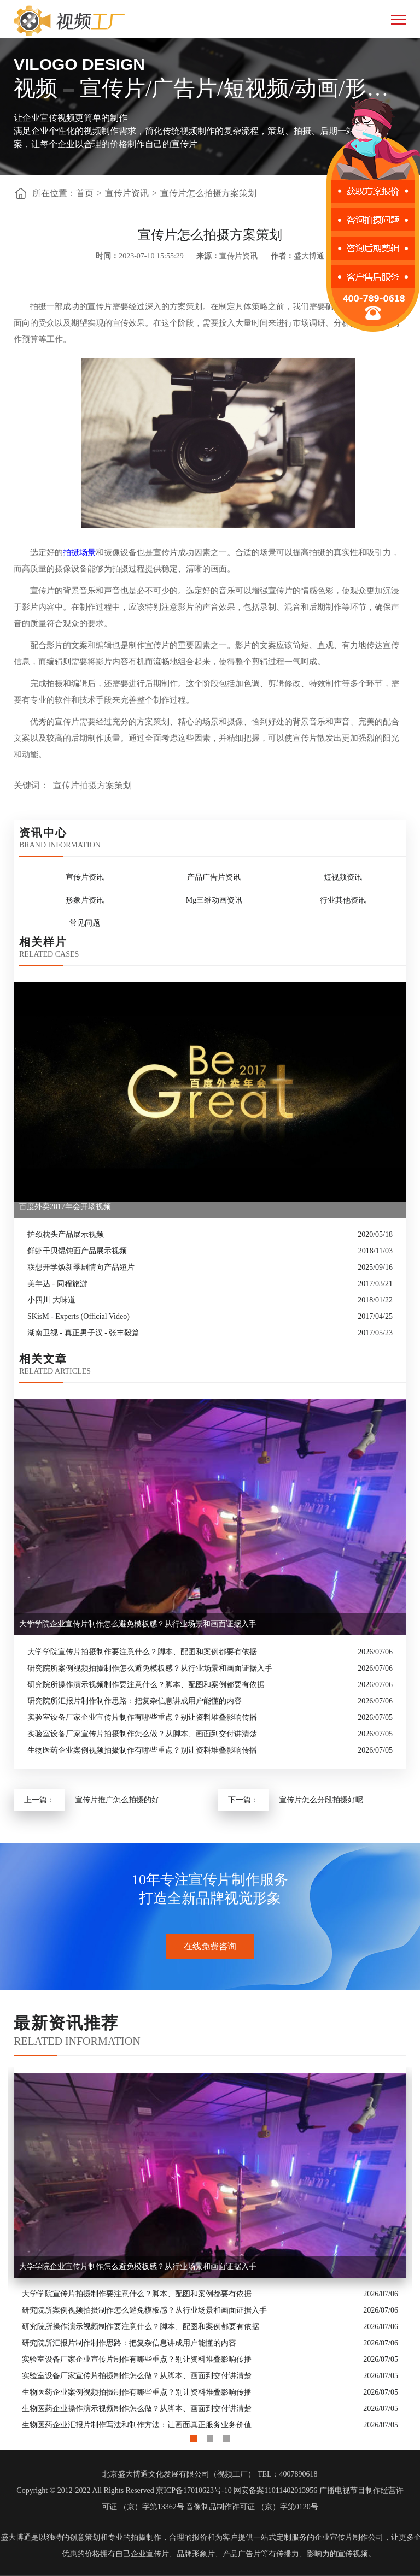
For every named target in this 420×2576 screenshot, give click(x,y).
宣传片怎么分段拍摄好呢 (321, 1800)
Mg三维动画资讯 (214, 900)
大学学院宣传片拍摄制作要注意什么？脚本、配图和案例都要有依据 (142, 1652)
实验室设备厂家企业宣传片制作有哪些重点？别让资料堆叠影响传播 (142, 1717)
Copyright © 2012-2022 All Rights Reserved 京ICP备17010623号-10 (123, 2490)
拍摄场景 (79, 552)
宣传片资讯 (127, 193)
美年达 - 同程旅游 (57, 1284)
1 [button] (193, 2435)
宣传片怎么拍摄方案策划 (208, 193)
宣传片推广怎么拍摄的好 (117, 1800)
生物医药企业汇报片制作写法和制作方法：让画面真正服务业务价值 (137, 2425)
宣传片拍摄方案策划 (92, 785)
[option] (210, 2250)
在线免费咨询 (210, 1946)
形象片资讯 (85, 900)
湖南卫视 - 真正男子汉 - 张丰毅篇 (83, 1333)
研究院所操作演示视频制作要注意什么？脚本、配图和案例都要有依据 (146, 1685)
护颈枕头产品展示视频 (65, 1234)
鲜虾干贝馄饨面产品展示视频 (77, 1251)
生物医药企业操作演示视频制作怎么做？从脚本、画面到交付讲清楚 (137, 2408)
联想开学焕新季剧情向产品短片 (81, 1267)
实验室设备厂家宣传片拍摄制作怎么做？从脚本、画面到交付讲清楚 (142, 1734)
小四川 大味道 (51, 1300)
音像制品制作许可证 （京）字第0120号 (252, 2507)
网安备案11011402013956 (275, 2490)
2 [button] (210, 2435)
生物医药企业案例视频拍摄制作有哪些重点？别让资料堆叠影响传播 (142, 1750)
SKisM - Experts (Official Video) (78, 1316)
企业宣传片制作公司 (348, 2537)
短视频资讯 (343, 877)
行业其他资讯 (343, 900)
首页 (85, 193)
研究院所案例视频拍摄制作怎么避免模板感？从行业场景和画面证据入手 (149, 1668)
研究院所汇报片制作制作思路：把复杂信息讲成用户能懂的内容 (134, 1701)
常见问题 (84, 923)
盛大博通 (16, 2537)
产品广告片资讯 (214, 877)
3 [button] (226, 2435)
